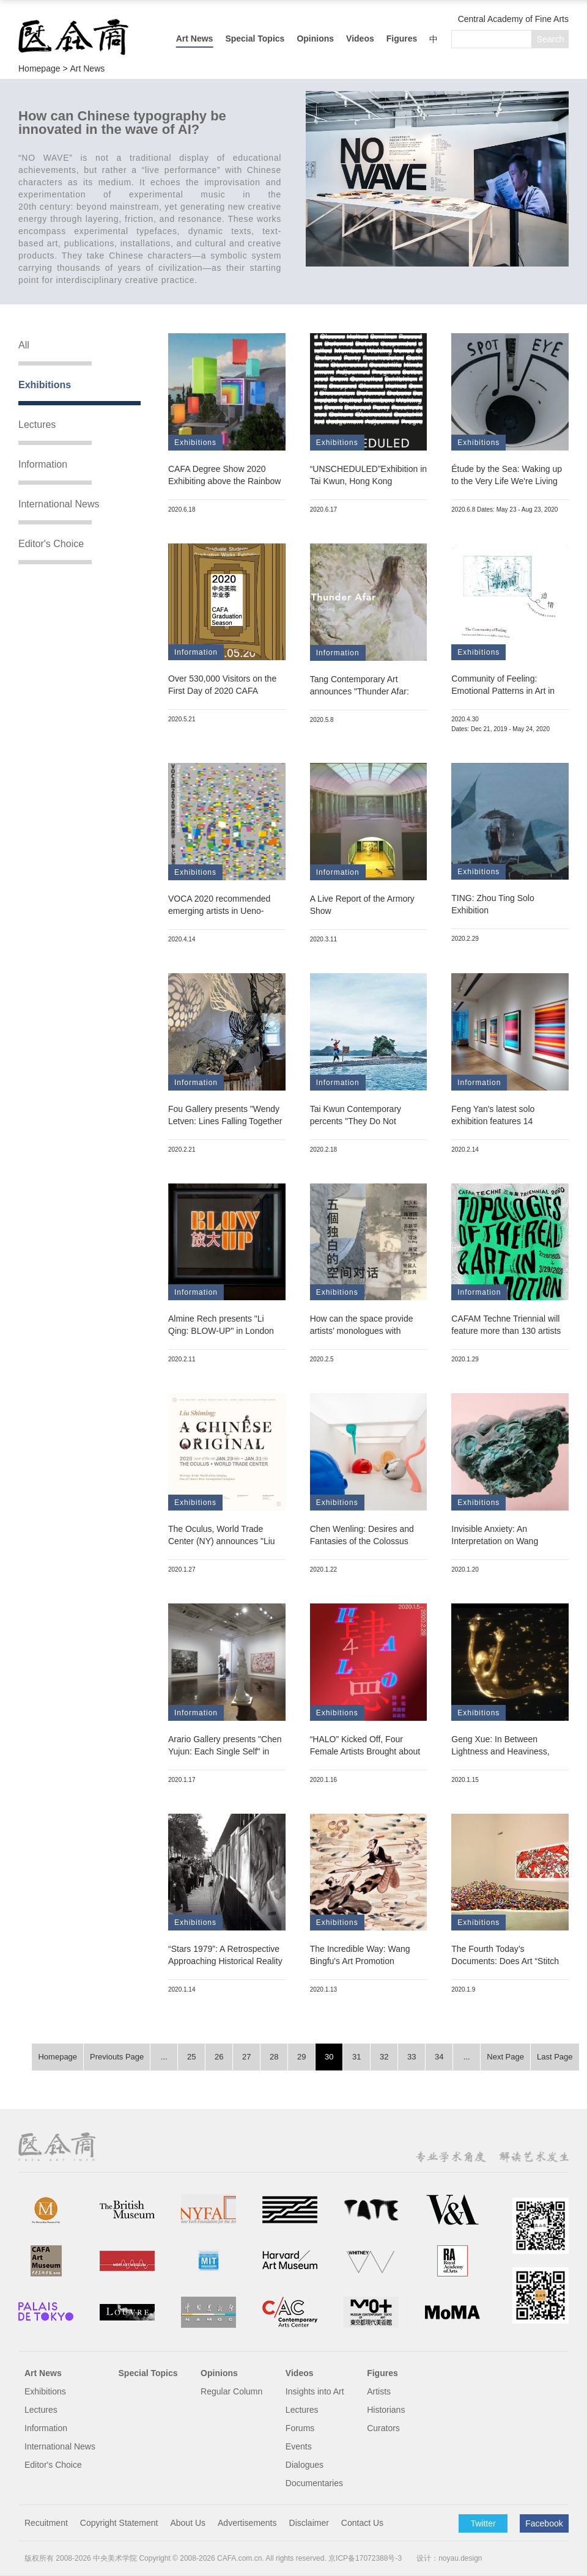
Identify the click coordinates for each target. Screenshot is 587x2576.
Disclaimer (309, 2523)
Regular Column (231, 2391)
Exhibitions (44, 385)
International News (59, 504)
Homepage (57, 2056)
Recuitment (46, 2523)
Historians (386, 2410)
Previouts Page (117, 2056)
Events (299, 2446)
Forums (300, 2428)
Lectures (37, 424)
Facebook (544, 2523)
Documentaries (314, 2483)
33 (411, 2056)
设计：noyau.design (449, 2558)
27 (246, 2056)
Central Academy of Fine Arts (513, 19)
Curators (383, 2428)
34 (439, 2056)
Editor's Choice (51, 544)
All (23, 345)
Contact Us (362, 2523)
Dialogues (304, 2465)
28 (274, 2056)
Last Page (555, 2056)
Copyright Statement (119, 2523)
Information (42, 464)
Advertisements (247, 2523)
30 (329, 2056)
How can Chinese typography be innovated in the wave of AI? (122, 122)
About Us (187, 2523)
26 (219, 2056)
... (164, 2056)
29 (301, 2056)
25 (191, 2056)
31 (356, 2056)
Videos (360, 38)
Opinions (315, 38)
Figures (402, 38)
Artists (379, 2391)
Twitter (482, 2523)
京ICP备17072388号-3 (365, 2558)
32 (384, 2056)
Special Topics (254, 38)
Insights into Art (315, 2391)
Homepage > (44, 68)
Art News (194, 38)
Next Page (505, 2056)
